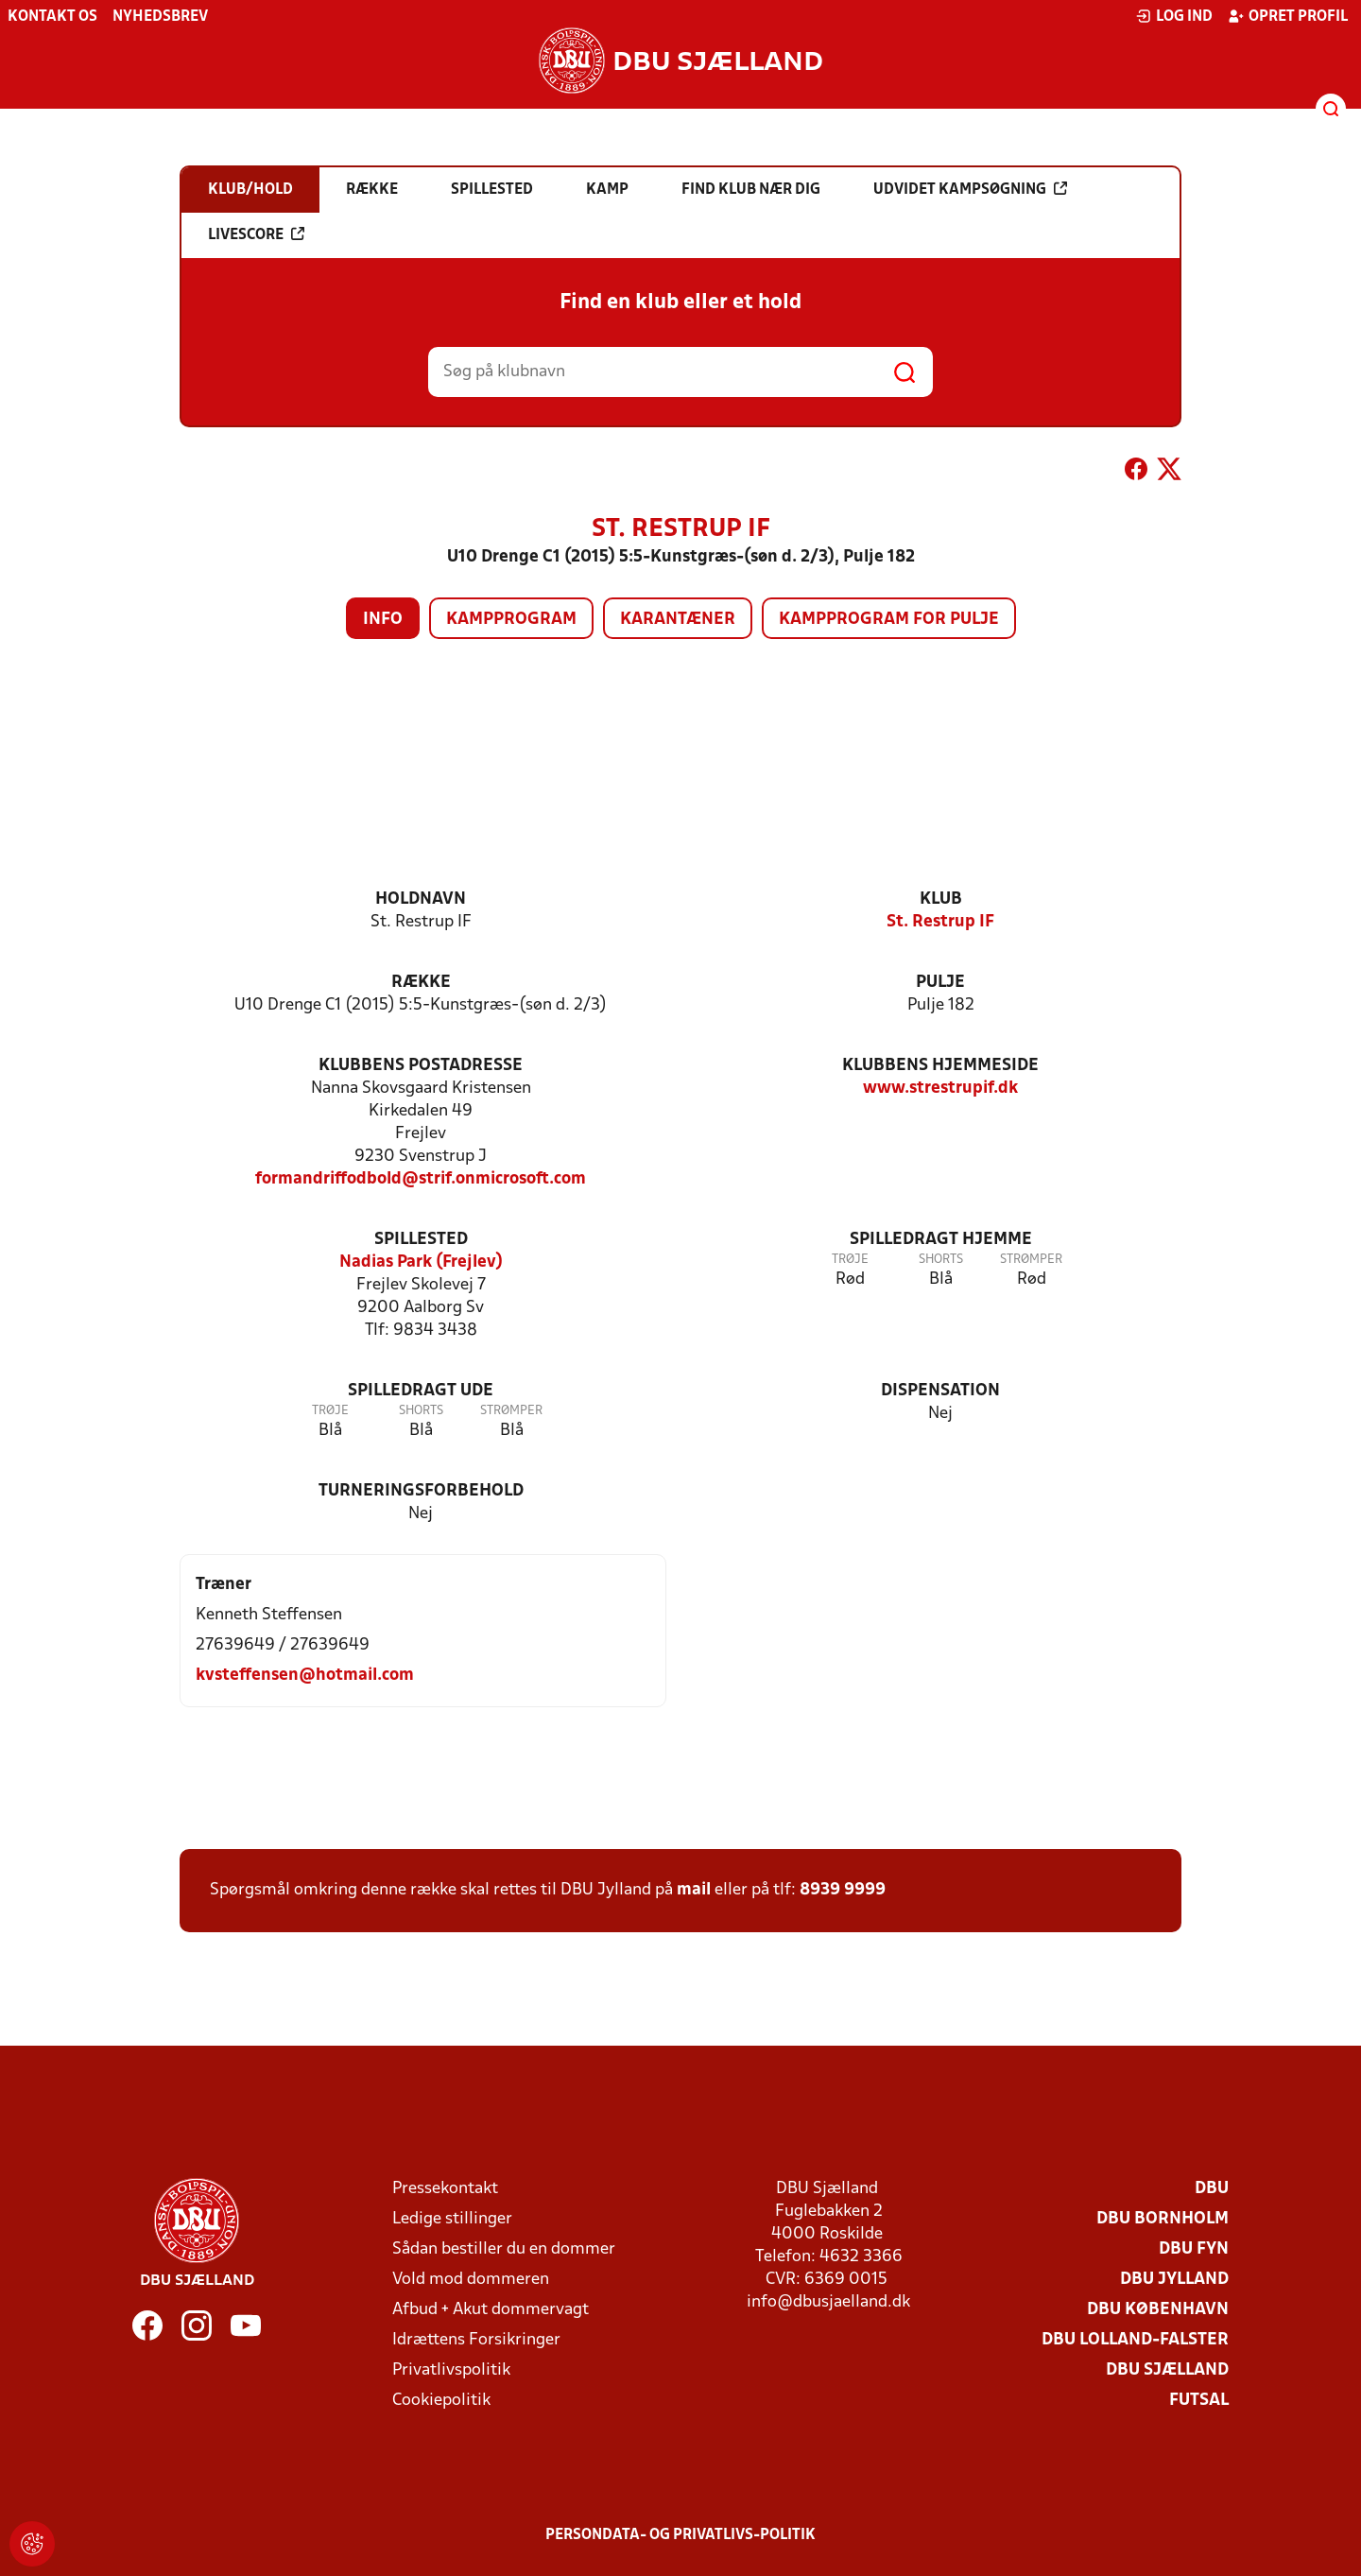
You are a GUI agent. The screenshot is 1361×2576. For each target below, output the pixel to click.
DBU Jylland (1174, 2280)
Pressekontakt (445, 2189)
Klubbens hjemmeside (940, 1066)
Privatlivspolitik (451, 2370)
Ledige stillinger (452, 2219)
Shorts (941, 1259)
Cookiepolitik (441, 2401)
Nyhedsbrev (160, 17)
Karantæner (677, 620)
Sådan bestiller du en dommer (503, 2249)
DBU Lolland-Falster (1135, 2340)
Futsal (1199, 2401)
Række (421, 983)
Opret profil (1288, 16)
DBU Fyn (1194, 2249)
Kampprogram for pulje (889, 620)
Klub (941, 899)
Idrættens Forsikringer (476, 2340)
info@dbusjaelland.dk (828, 2302)
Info (383, 620)
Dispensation (940, 1391)
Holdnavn (420, 899)
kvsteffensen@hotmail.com (305, 1676)
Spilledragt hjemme (941, 1240)
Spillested (421, 1240)
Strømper (1031, 1259)
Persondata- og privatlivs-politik (680, 2535)
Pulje (940, 983)
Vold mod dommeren (470, 2280)
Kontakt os (52, 17)
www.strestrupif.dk (940, 1089)
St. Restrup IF (940, 922)
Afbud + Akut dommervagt (490, 2310)
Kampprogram (511, 620)
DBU (1212, 2189)
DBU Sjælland (1167, 2370)
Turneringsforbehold (421, 1491)
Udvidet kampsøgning (970, 189)
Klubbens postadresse (421, 1066)
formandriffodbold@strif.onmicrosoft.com (420, 1179)
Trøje (850, 1259)
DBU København (1158, 2310)
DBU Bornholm (1162, 2219)
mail (694, 1890)
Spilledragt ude (420, 1391)
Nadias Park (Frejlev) (421, 1262)
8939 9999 (843, 1890)
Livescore (256, 234)
